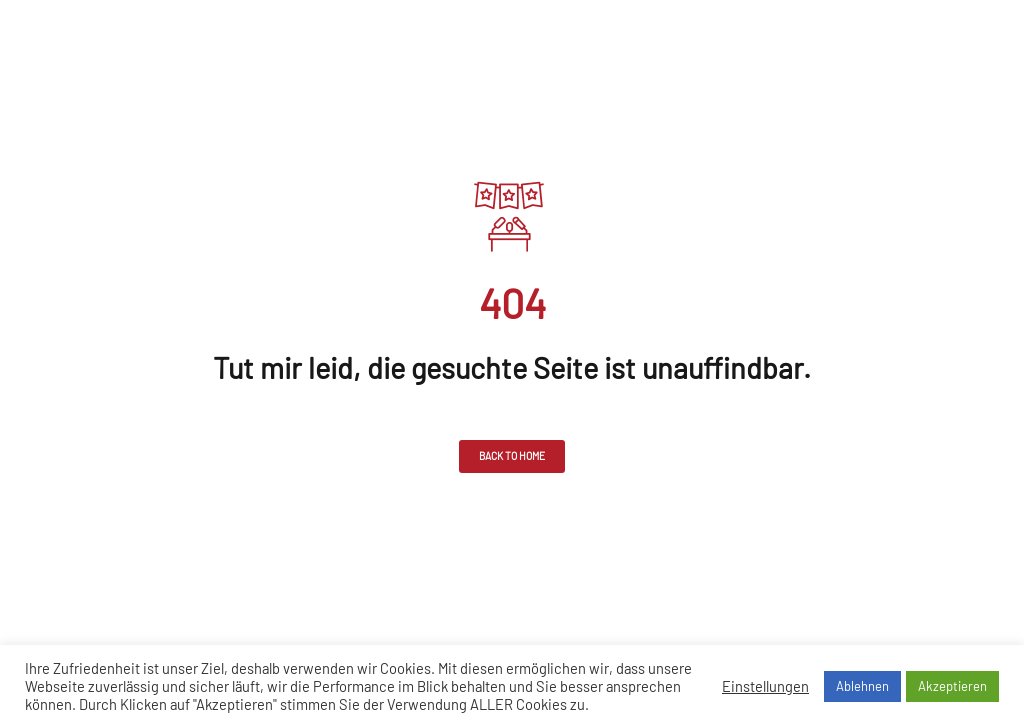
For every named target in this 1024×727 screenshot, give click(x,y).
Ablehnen (862, 686)
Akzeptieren (952, 686)
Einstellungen (765, 686)
